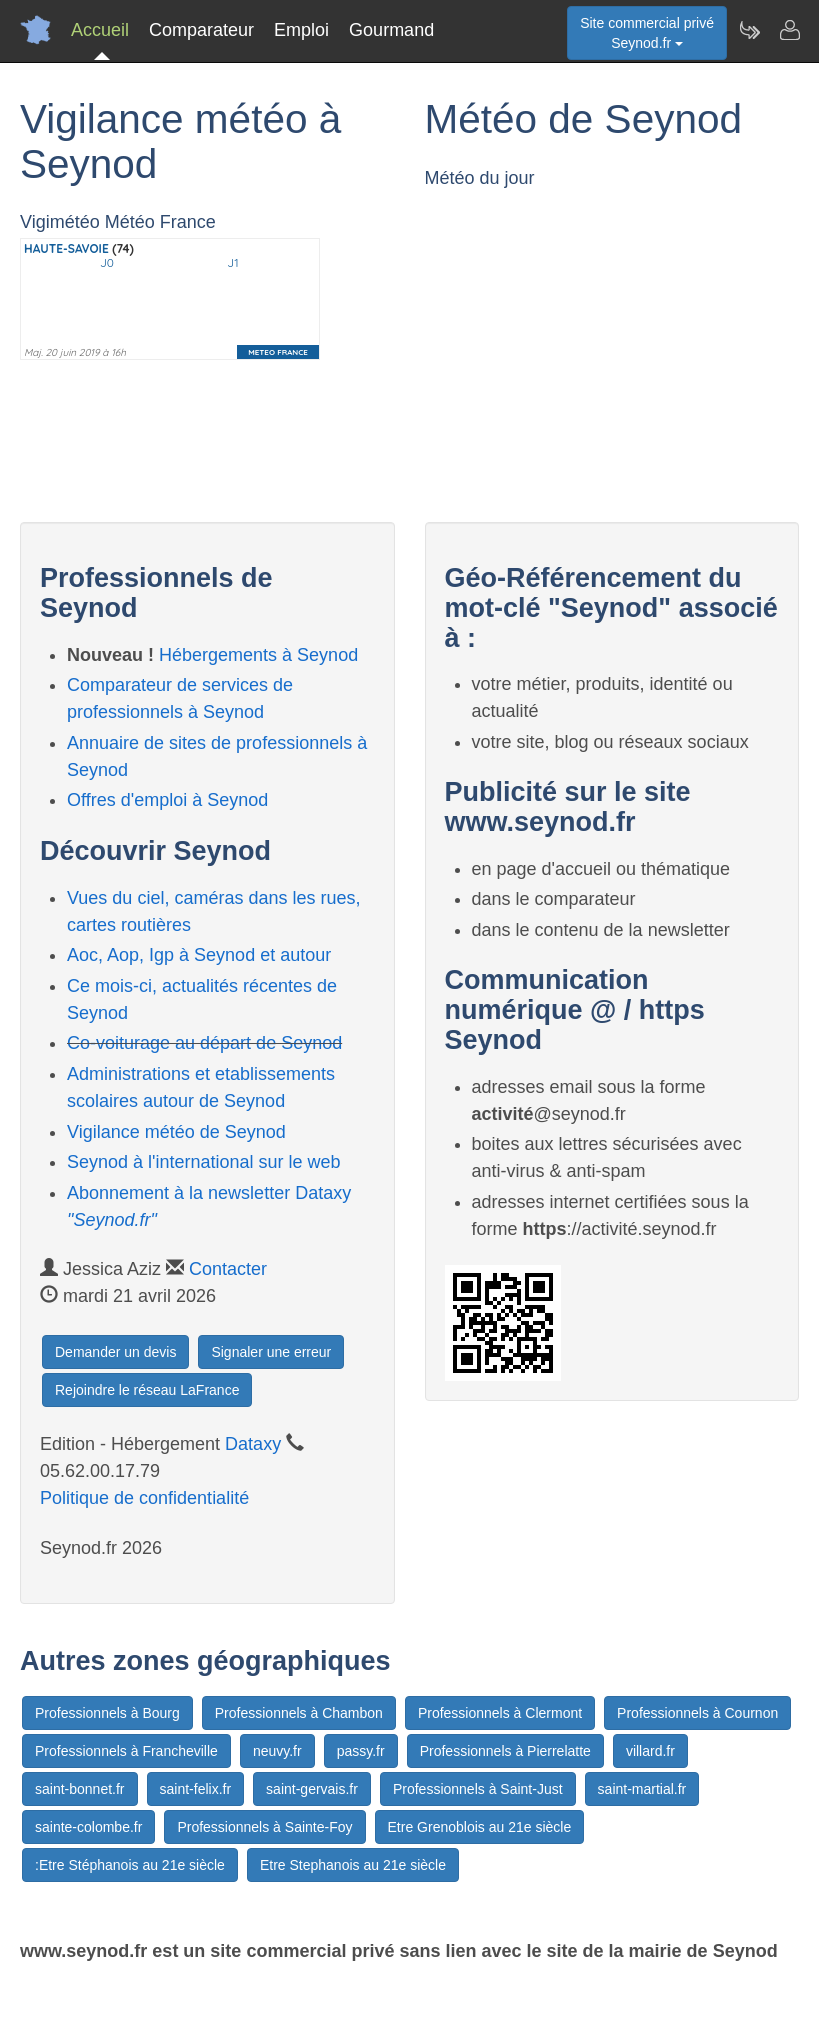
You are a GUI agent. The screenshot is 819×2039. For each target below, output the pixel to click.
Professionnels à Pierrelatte (505, 1751)
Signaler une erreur (271, 1352)
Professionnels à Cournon (697, 1713)
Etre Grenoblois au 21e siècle (480, 1827)
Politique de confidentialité (144, 1498)
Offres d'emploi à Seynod (167, 800)
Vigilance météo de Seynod (176, 1132)
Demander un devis (115, 1352)
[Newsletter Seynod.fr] (749, 30)
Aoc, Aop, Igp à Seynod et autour (199, 955)
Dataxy (253, 1444)
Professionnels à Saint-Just (478, 1789)
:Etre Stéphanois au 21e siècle (130, 1865)
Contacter (228, 1269)
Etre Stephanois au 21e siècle (353, 1865)
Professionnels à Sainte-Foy (264, 1827)
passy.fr (361, 1751)
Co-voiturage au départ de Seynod (204, 1043)
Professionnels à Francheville (126, 1751)
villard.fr (650, 1751)
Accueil (100, 30)
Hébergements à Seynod (258, 655)
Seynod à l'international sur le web (204, 1162)
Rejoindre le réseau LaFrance (147, 1390)
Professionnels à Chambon (299, 1713)
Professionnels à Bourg (107, 1713)
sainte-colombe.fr (88, 1827)
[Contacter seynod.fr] (789, 30)
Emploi (301, 30)
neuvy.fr (277, 1751)
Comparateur (201, 30)
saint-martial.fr (642, 1789)
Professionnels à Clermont (500, 1713)
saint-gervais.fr (312, 1789)
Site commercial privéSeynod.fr (647, 33)
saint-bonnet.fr (80, 1789)
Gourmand (391, 30)
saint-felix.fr (196, 1789)
